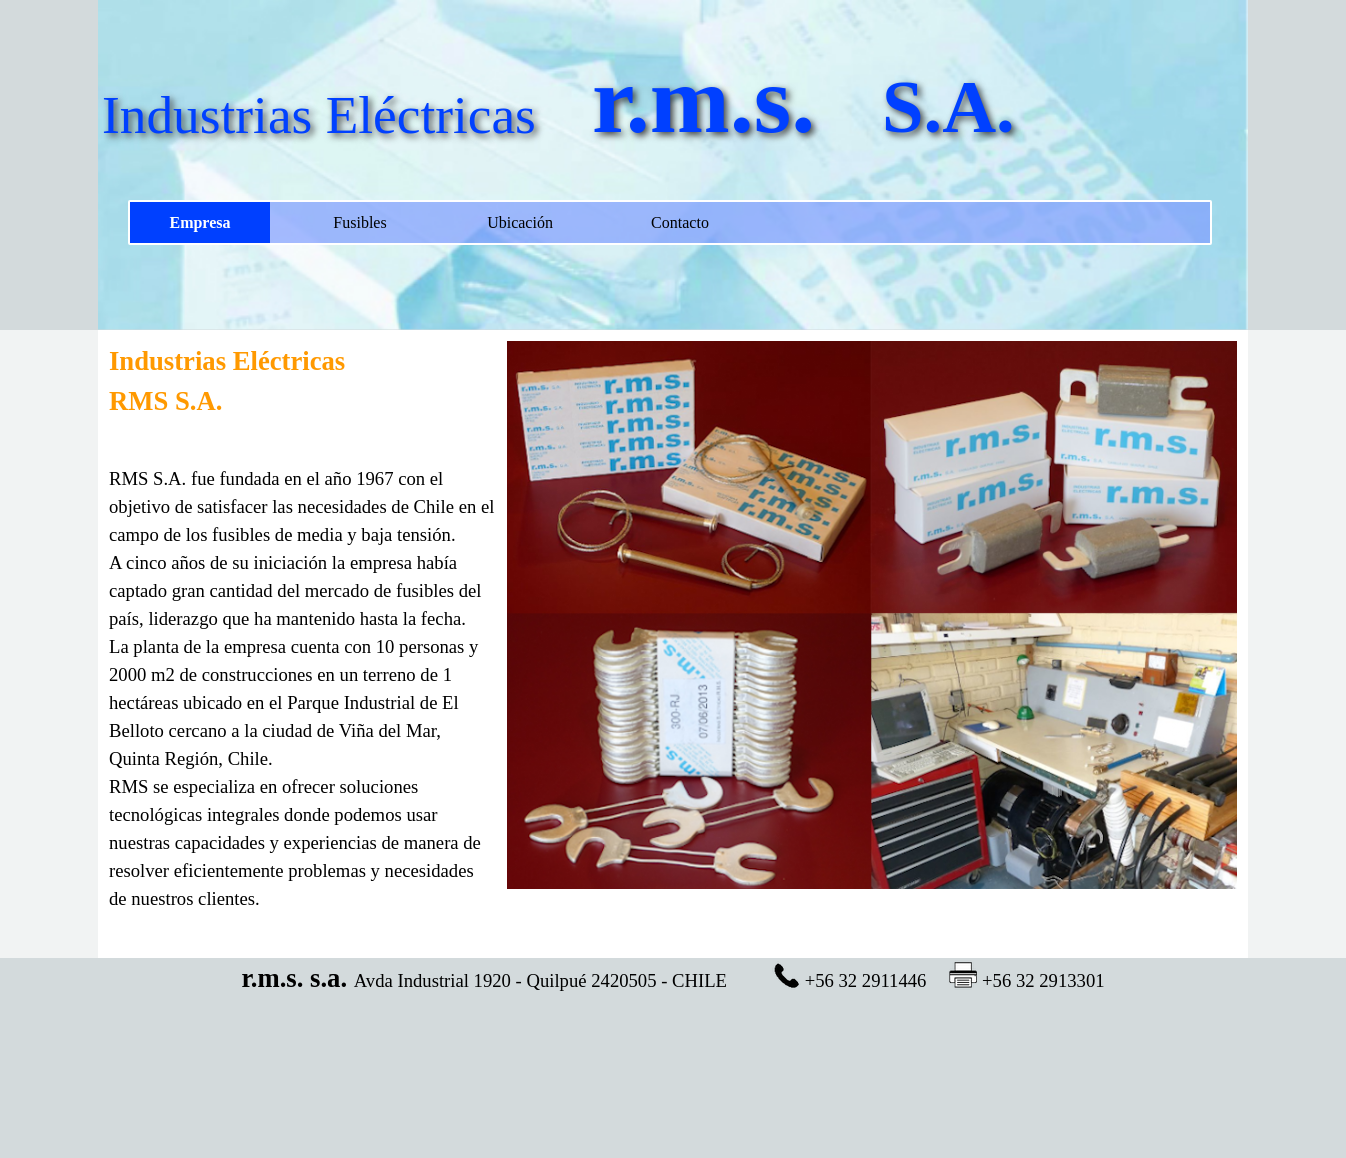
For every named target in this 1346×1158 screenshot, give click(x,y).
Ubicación (520, 222)
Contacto (680, 222)
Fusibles (359, 222)
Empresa (199, 222)
